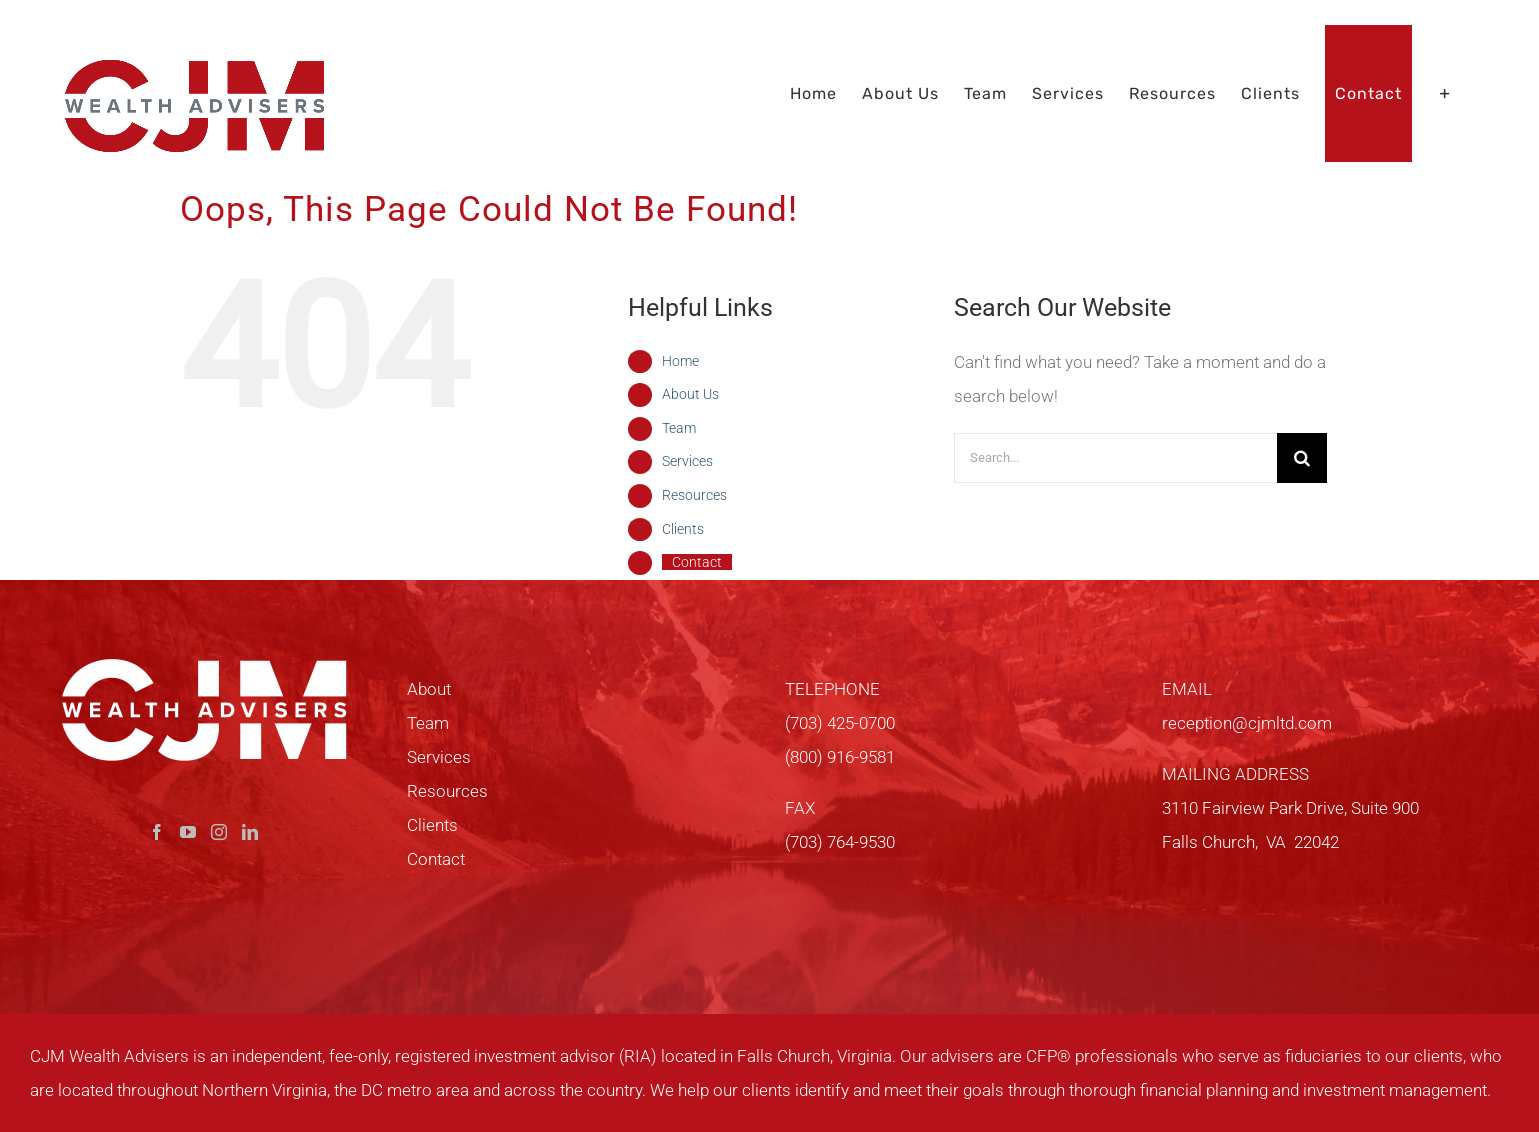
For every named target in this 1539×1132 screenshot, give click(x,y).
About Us (690, 394)
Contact (697, 562)
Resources (694, 495)
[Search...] (1115, 458)
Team (679, 428)
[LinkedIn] (250, 832)
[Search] (1302, 458)
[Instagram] (219, 832)
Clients (683, 529)
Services (687, 461)
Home (680, 361)
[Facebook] (157, 832)
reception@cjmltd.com (1247, 723)
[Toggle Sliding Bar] (1445, 93)
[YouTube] (188, 832)
